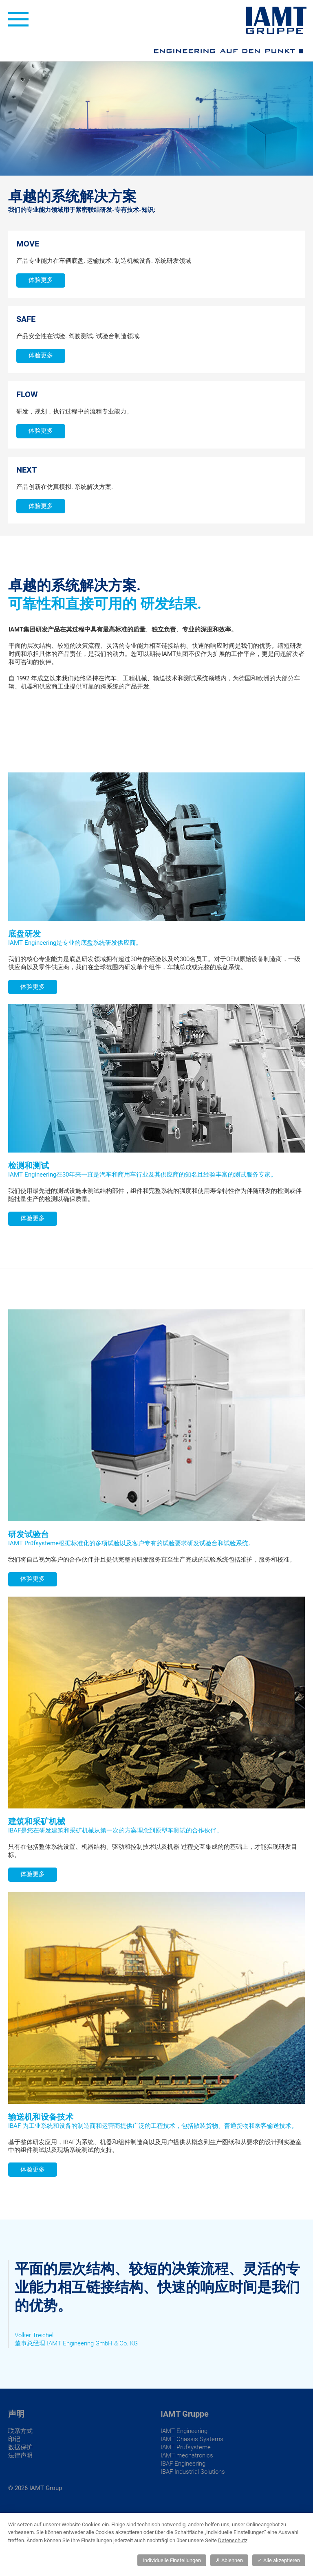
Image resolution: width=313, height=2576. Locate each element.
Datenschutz (232, 2540)
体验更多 (41, 280)
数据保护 (20, 2447)
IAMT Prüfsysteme (186, 2447)
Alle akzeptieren (279, 2560)
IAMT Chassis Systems (192, 2439)
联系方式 (20, 2431)
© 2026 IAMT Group (35, 2488)
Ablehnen (229, 2560)
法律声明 (20, 2455)
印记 (14, 2439)
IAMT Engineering (184, 2431)
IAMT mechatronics (187, 2455)
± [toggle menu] (18, 18)
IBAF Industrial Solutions (193, 2471)
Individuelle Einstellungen (172, 2560)
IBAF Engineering (183, 2463)
